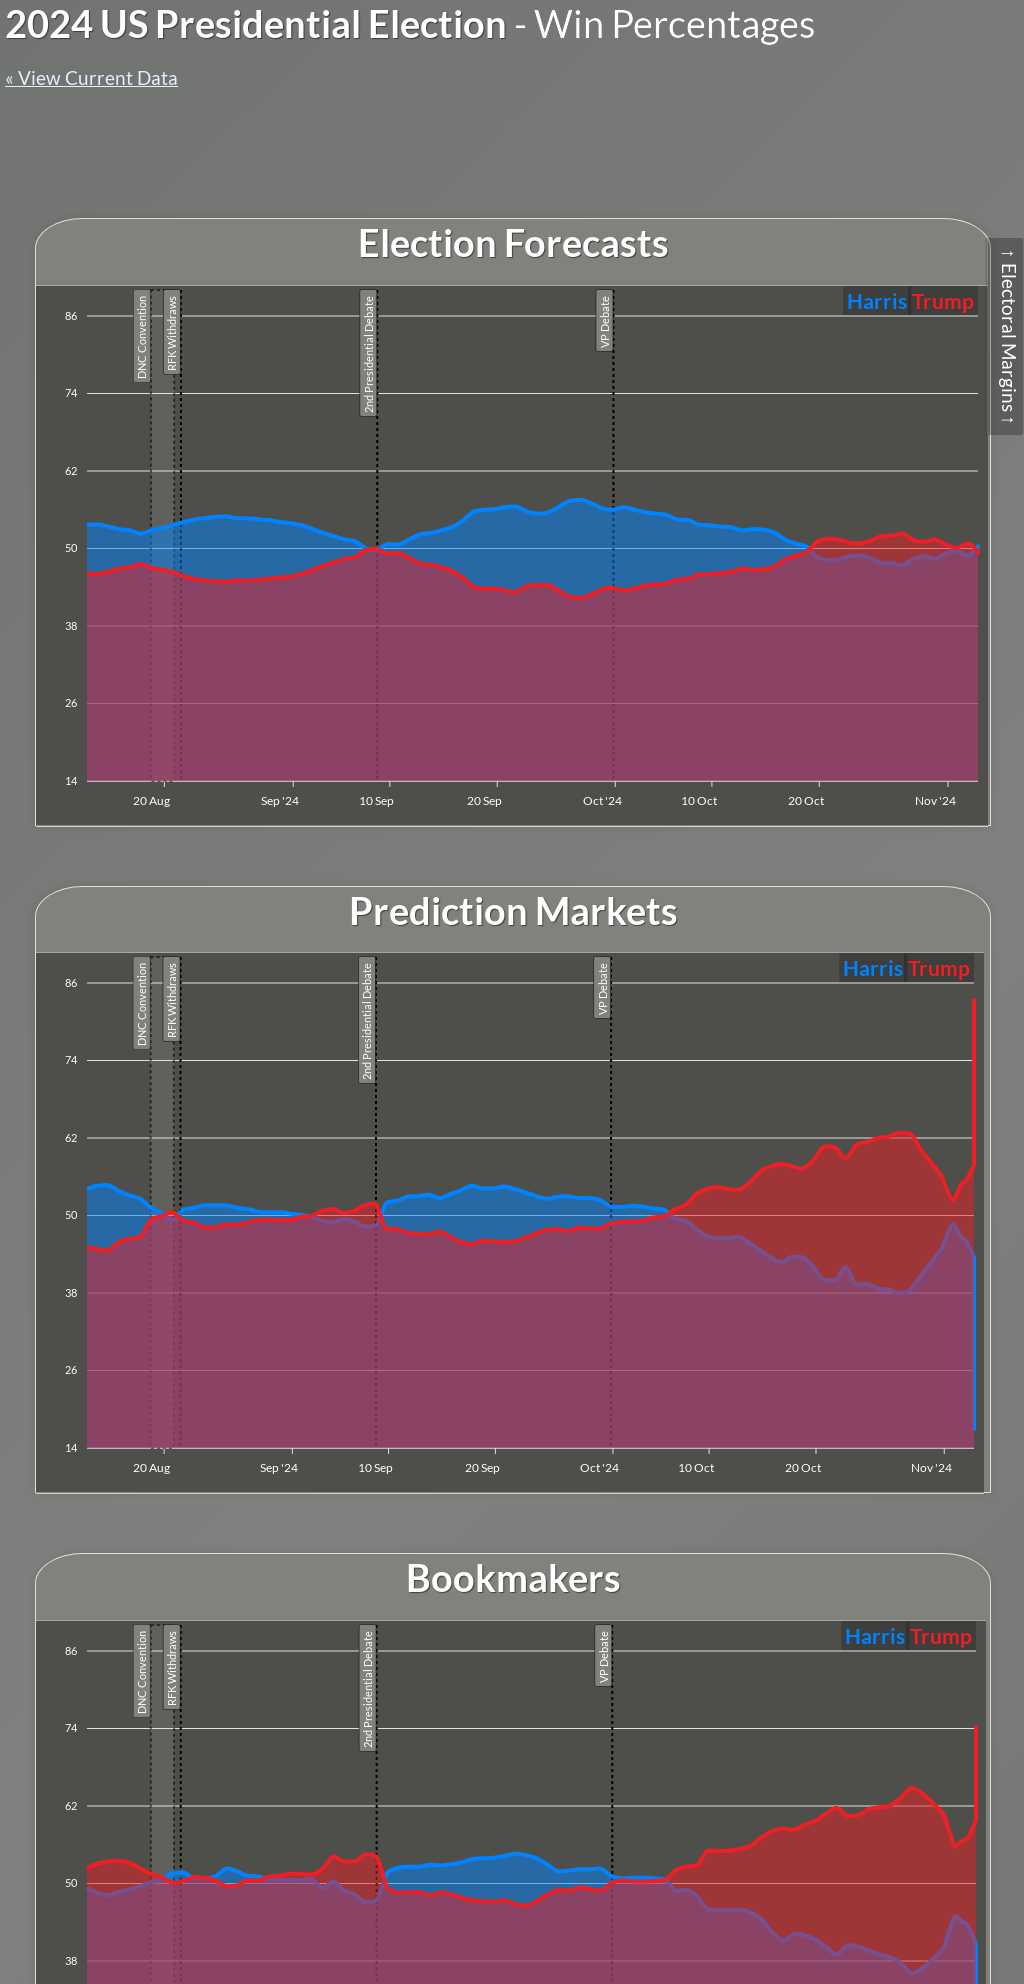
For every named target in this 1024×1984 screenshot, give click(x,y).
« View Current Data (91, 77)
